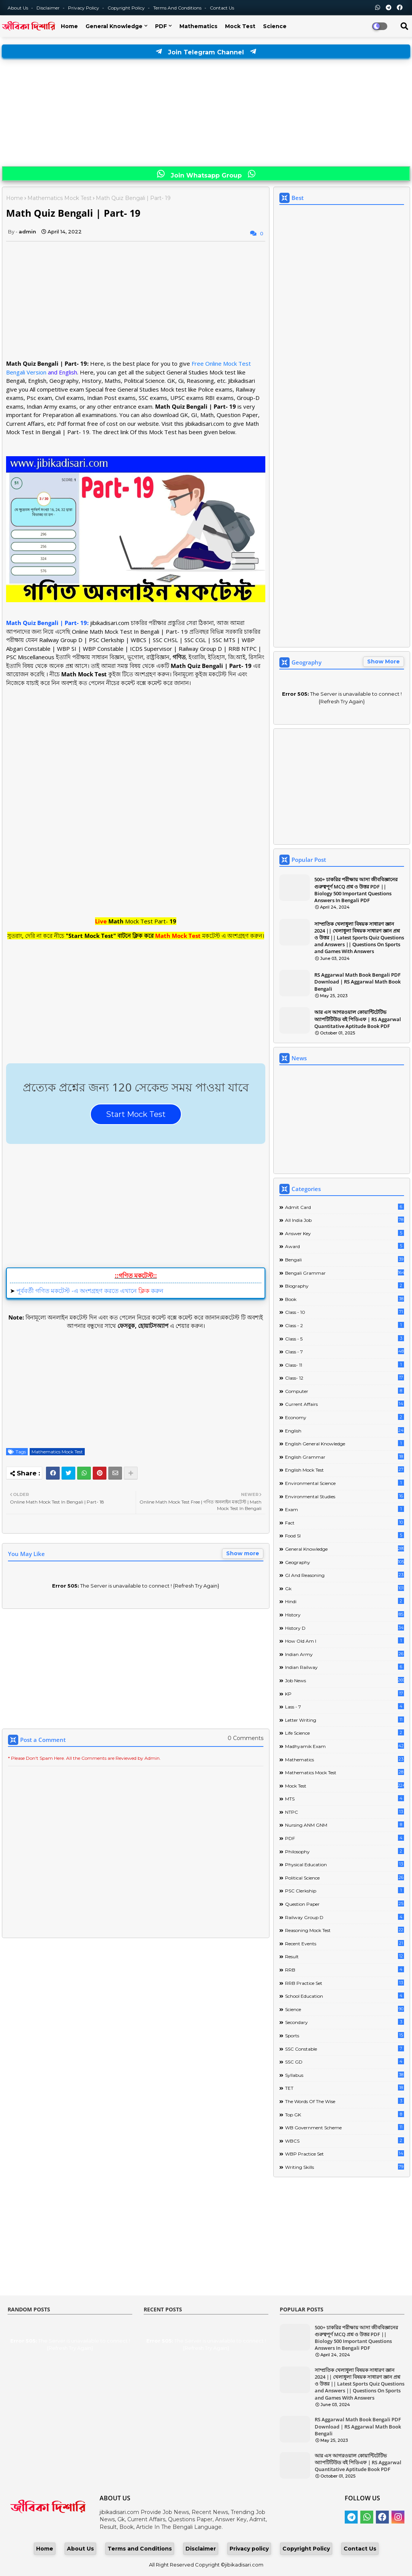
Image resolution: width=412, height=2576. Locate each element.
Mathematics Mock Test (59, 198)
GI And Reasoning (344, 1575)
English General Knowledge (344, 1443)
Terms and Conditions (178, 8)
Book (344, 1299)
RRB (344, 1969)
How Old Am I (344, 1640)
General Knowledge (114, 26)
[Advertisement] (206, 113)
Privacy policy (249, 2548)
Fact (344, 1522)
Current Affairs (344, 1404)
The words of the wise (344, 2101)
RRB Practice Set (344, 1983)
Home (69, 26)
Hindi (344, 1601)
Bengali (344, 1259)
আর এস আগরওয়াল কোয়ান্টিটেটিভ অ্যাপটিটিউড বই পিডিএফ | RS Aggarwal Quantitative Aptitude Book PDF (357, 1019)
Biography (344, 1285)
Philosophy (344, 1851)
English (344, 1430)
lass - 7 (344, 1706)
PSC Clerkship (344, 1890)
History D (344, 1627)
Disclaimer (48, 8)
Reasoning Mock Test (344, 1930)
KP (344, 1693)
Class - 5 (344, 1338)
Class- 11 (344, 1364)
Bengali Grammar (344, 1272)
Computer (344, 1391)
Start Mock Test (136, 1114)
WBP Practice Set (344, 2153)
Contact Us (360, 2548)
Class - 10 (344, 1312)
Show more (242, 1553)
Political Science (344, 1877)
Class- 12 (344, 1377)
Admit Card (344, 1207)
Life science (344, 1732)
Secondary (344, 2022)
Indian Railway (344, 1667)
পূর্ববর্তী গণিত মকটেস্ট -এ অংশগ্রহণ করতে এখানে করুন (89, 1290)
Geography (344, 1562)
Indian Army (344, 1654)
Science (275, 26)
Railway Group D (344, 1917)
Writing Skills (344, 2167)
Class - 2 (344, 1325)
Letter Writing (344, 1719)
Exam (344, 1509)
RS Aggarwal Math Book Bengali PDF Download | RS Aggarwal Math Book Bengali (357, 981)
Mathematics (198, 26)
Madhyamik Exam (344, 1746)
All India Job (344, 1220)
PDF (161, 26)
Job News (344, 1680)
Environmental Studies (344, 1496)
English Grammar (344, 1456)
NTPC (344, 1811)
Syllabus (344, 2075)
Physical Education (344, 1864)
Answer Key (344, 1233)
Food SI (344, 1535)
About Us (18, 8)
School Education (344, 1995)
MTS (344, 1798)
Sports (344, 2035)
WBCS (344, 2140)
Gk (344, 1588)
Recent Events (344, 1943)
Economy (344, 1417)
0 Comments (245, 1738)
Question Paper (344, 1903)
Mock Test (240, 26)
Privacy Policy (84, 8)
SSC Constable (344, 2048)
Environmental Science (344, 1483)
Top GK (344, 2114)
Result (344, 1956)
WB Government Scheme (344, 2127)
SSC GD (344, 2061)
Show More (383, 661)
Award (344, 1246)
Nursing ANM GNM (344, 1824)
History (344, 1614)
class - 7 (344, 1351)
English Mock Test (344, 1469)
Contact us (222, 8)
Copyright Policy (127, 8)
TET (344, 2087)
